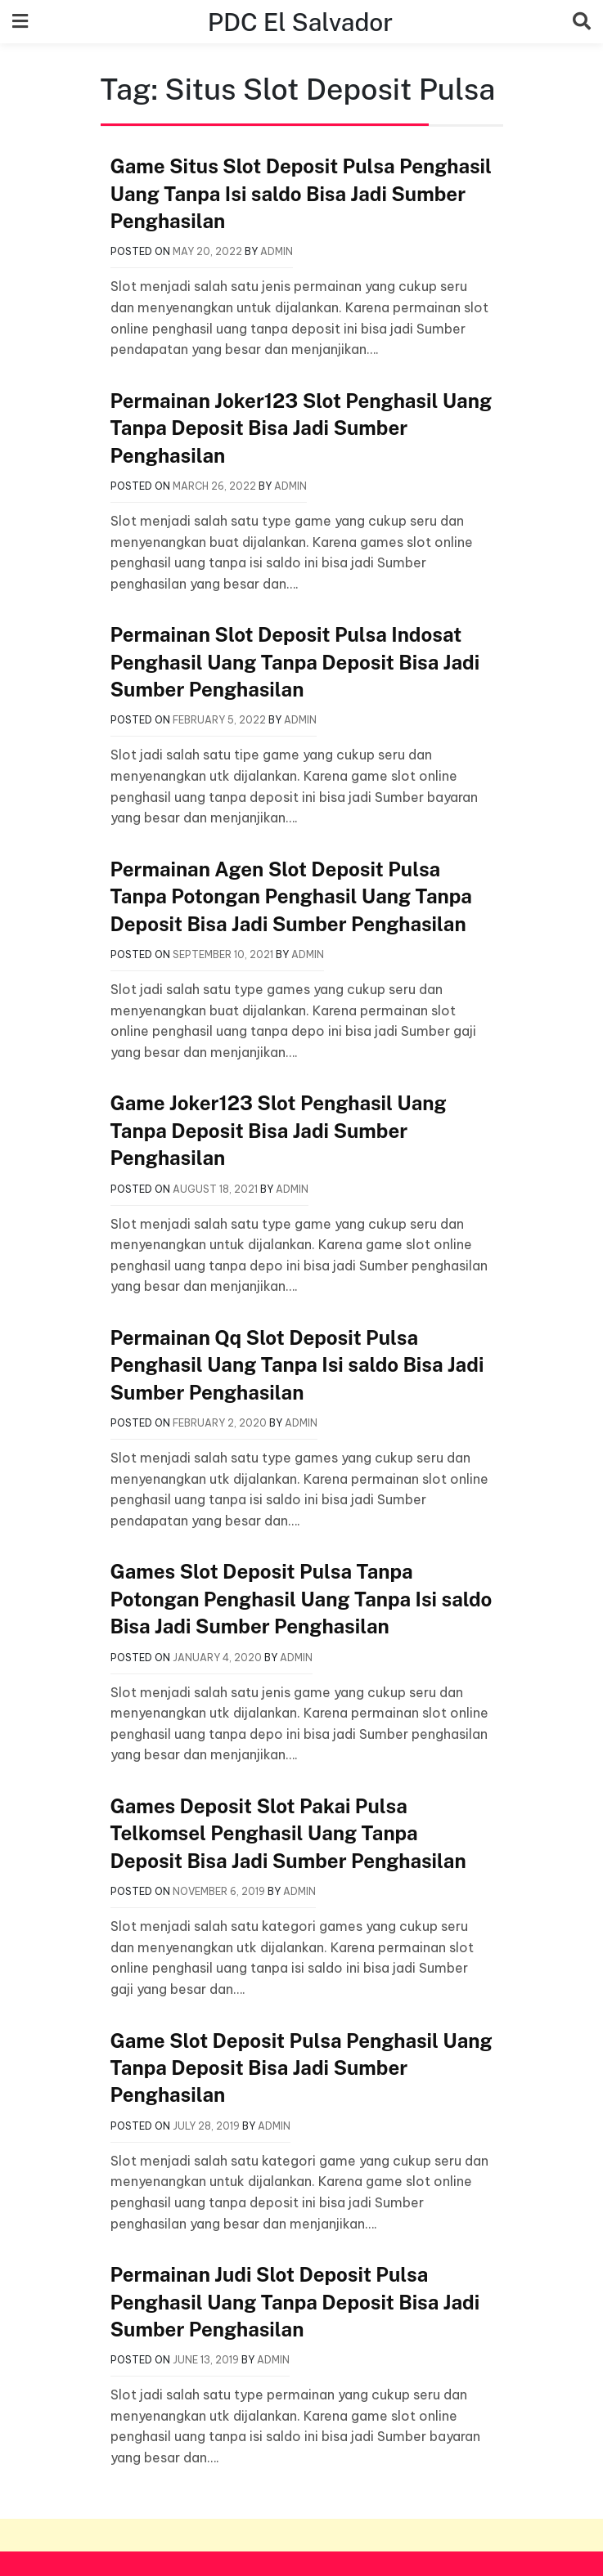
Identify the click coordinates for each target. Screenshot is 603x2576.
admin (276, 251)
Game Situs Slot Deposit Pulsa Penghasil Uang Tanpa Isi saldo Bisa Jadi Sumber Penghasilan (301, 193)
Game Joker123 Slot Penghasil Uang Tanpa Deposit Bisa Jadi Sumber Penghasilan (278, 1130)
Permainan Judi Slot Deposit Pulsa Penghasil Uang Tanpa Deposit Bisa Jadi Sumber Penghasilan (295, 2302)
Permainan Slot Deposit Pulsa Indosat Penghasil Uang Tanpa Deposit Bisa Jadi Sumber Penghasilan (295, 662)
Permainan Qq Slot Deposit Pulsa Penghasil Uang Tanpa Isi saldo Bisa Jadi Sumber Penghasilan (297, 1365)
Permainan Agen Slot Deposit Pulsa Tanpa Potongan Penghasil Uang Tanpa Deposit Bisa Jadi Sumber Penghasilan (291, 896)
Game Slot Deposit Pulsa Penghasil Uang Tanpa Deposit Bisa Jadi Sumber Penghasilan (301, 2068)
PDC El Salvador (300, 21)
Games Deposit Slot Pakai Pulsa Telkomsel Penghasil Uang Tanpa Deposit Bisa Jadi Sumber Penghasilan (288, 1833)
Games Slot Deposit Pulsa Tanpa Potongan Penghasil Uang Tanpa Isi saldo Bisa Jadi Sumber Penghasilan (301, 1598)
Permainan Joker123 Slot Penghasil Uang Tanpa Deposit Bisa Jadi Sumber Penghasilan (301, 428)
